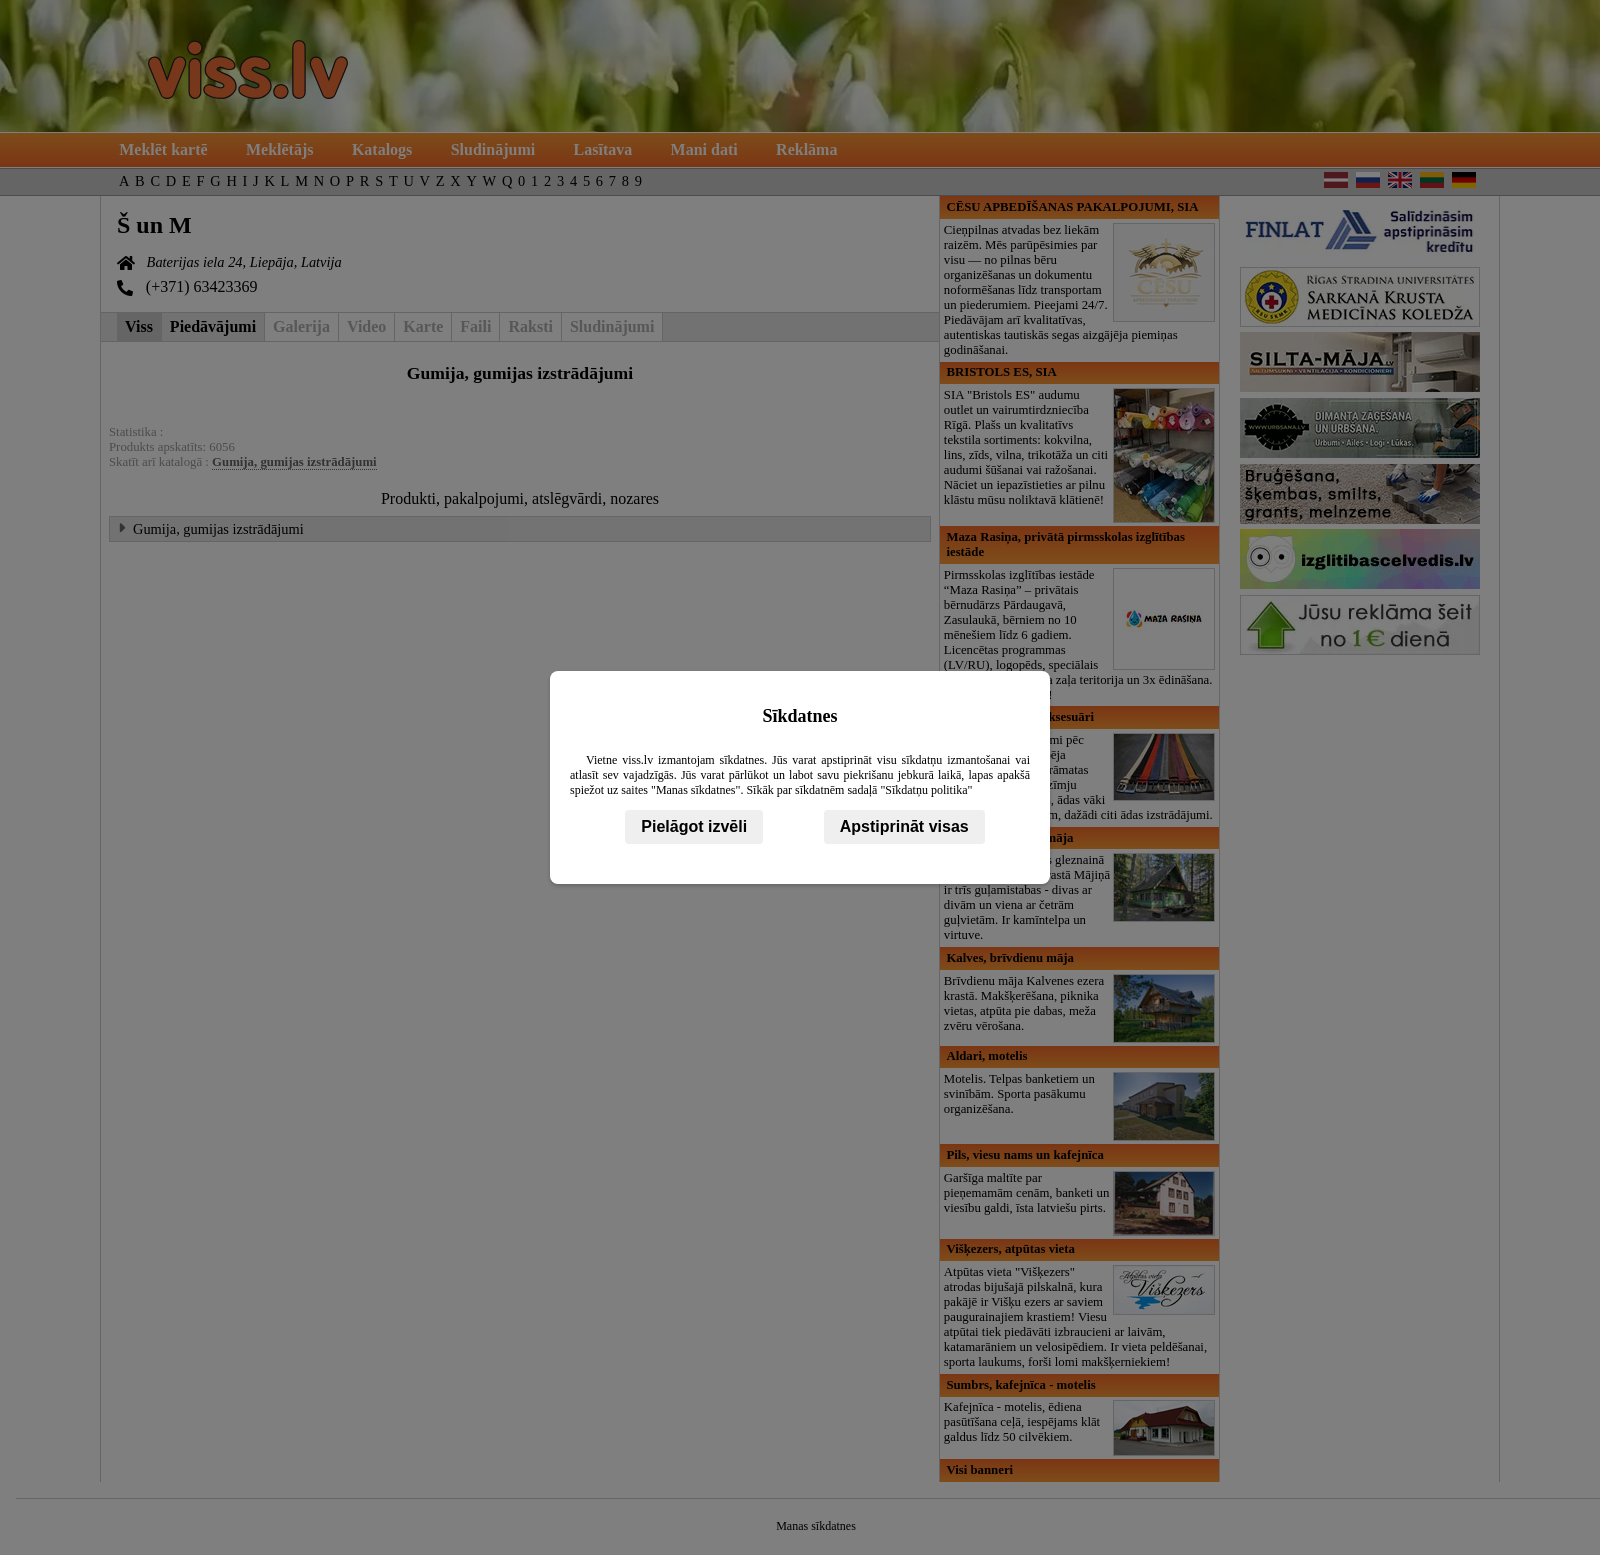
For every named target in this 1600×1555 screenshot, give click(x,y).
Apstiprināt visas (904, 826)
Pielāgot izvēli (694, 826)
